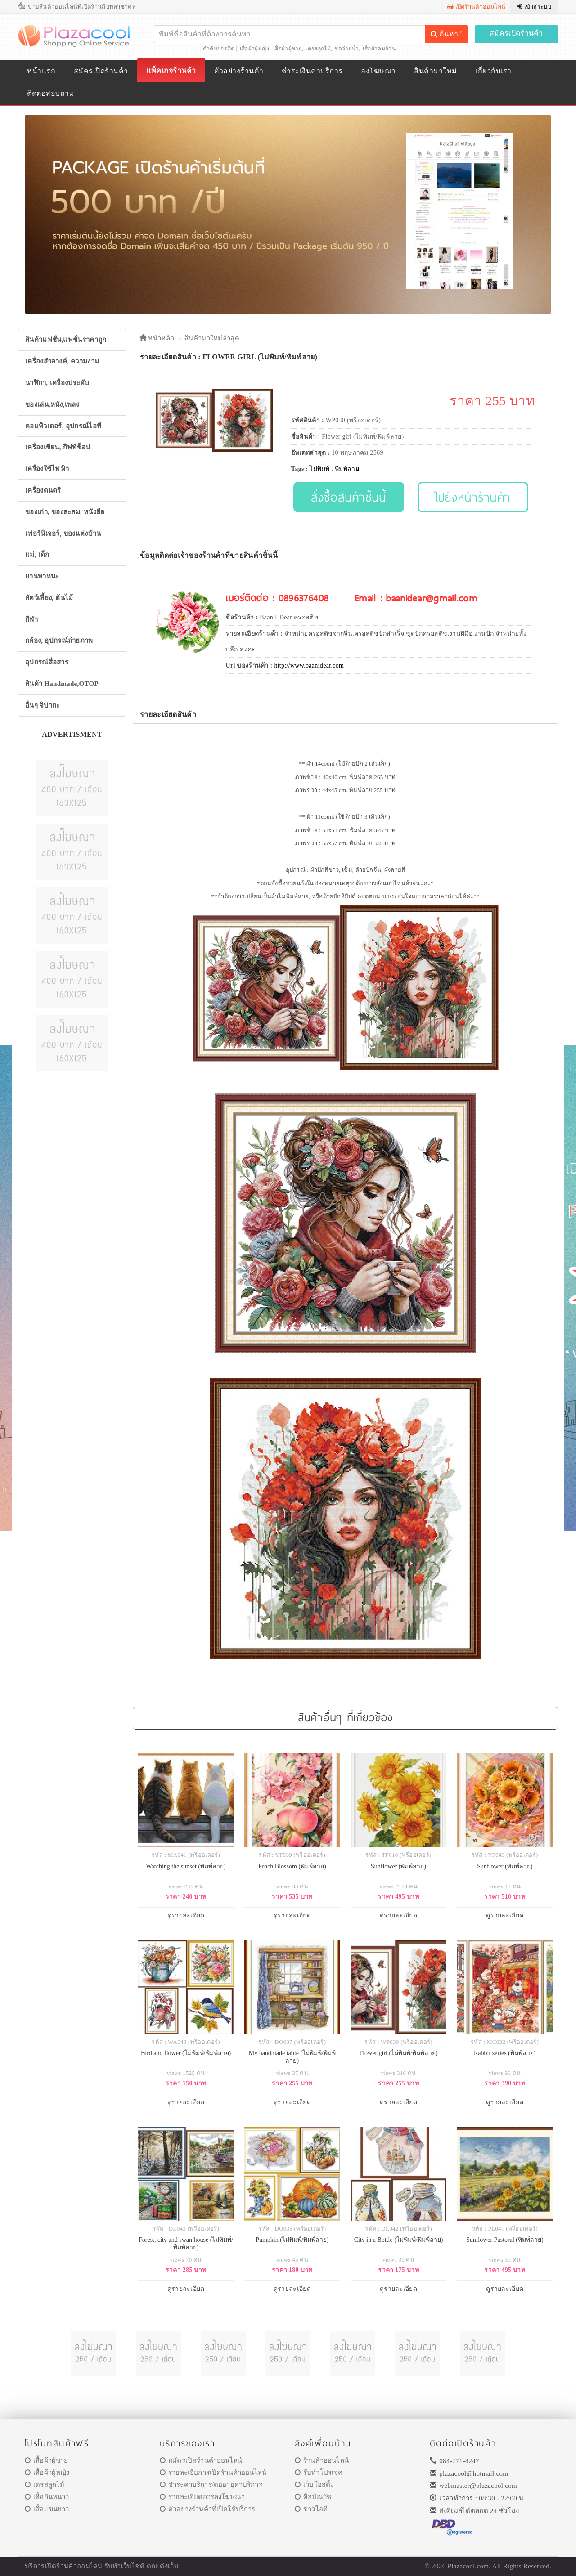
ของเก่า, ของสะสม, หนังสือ (65, 511)
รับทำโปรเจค (319, 2472)
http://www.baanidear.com (309, 665)
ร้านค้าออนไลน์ (322, 2460)
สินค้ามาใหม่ (435, 71)
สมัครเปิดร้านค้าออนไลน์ (201, 2460)
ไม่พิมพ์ (320, 469)
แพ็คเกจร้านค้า (171, 70)
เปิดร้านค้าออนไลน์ (476, 6)
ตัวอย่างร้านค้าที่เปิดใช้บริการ (207, 2509)
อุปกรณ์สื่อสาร (46, 662)
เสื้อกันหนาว (47, 2496)
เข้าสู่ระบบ (534, 6)
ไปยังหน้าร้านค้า (473, 497)
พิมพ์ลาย (347, 469)
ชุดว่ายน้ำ (346, 48)
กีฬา (31, 619)
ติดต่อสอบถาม (50, 93)
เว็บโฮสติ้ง (314, 2484)
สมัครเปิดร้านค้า (516, 33)
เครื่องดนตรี (43, 490)
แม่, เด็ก (37, 554)
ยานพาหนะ (42, 576)
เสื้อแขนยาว (47, 2509)
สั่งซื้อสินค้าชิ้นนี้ (348, 497)
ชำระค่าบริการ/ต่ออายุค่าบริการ (211, 2484)
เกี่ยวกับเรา (493, 71)
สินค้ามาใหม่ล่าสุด (211, 338)
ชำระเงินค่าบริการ (312, 71)
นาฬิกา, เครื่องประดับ (57, 382)
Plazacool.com (468, 2566)
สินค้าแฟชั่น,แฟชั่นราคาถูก (65, 339)
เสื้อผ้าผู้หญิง (255, 48)
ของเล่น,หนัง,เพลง (52, 404)
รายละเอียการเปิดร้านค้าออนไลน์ (213, 2472)
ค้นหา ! (446, 34)
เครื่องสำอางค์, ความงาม (62, 361)
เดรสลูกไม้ (318, 48)
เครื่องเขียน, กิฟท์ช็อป (57, 447)
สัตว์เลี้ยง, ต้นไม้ (49, 597)
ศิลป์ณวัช (313, 2496)
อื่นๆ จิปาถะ (42, 705)
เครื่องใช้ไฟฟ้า (47, 468)
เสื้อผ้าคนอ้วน (379, 48)
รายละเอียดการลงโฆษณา (202, 2496)
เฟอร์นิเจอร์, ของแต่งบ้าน (63, 533)
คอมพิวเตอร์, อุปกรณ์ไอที (63, 426)
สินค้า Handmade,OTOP (62, 683)
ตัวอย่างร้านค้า (238, 71)
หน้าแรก (41, 71)
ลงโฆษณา (378, 71)
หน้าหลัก (157, 338)
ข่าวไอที (311, 2509)
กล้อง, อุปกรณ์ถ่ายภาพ (59, 640)
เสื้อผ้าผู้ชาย (287, 48)
